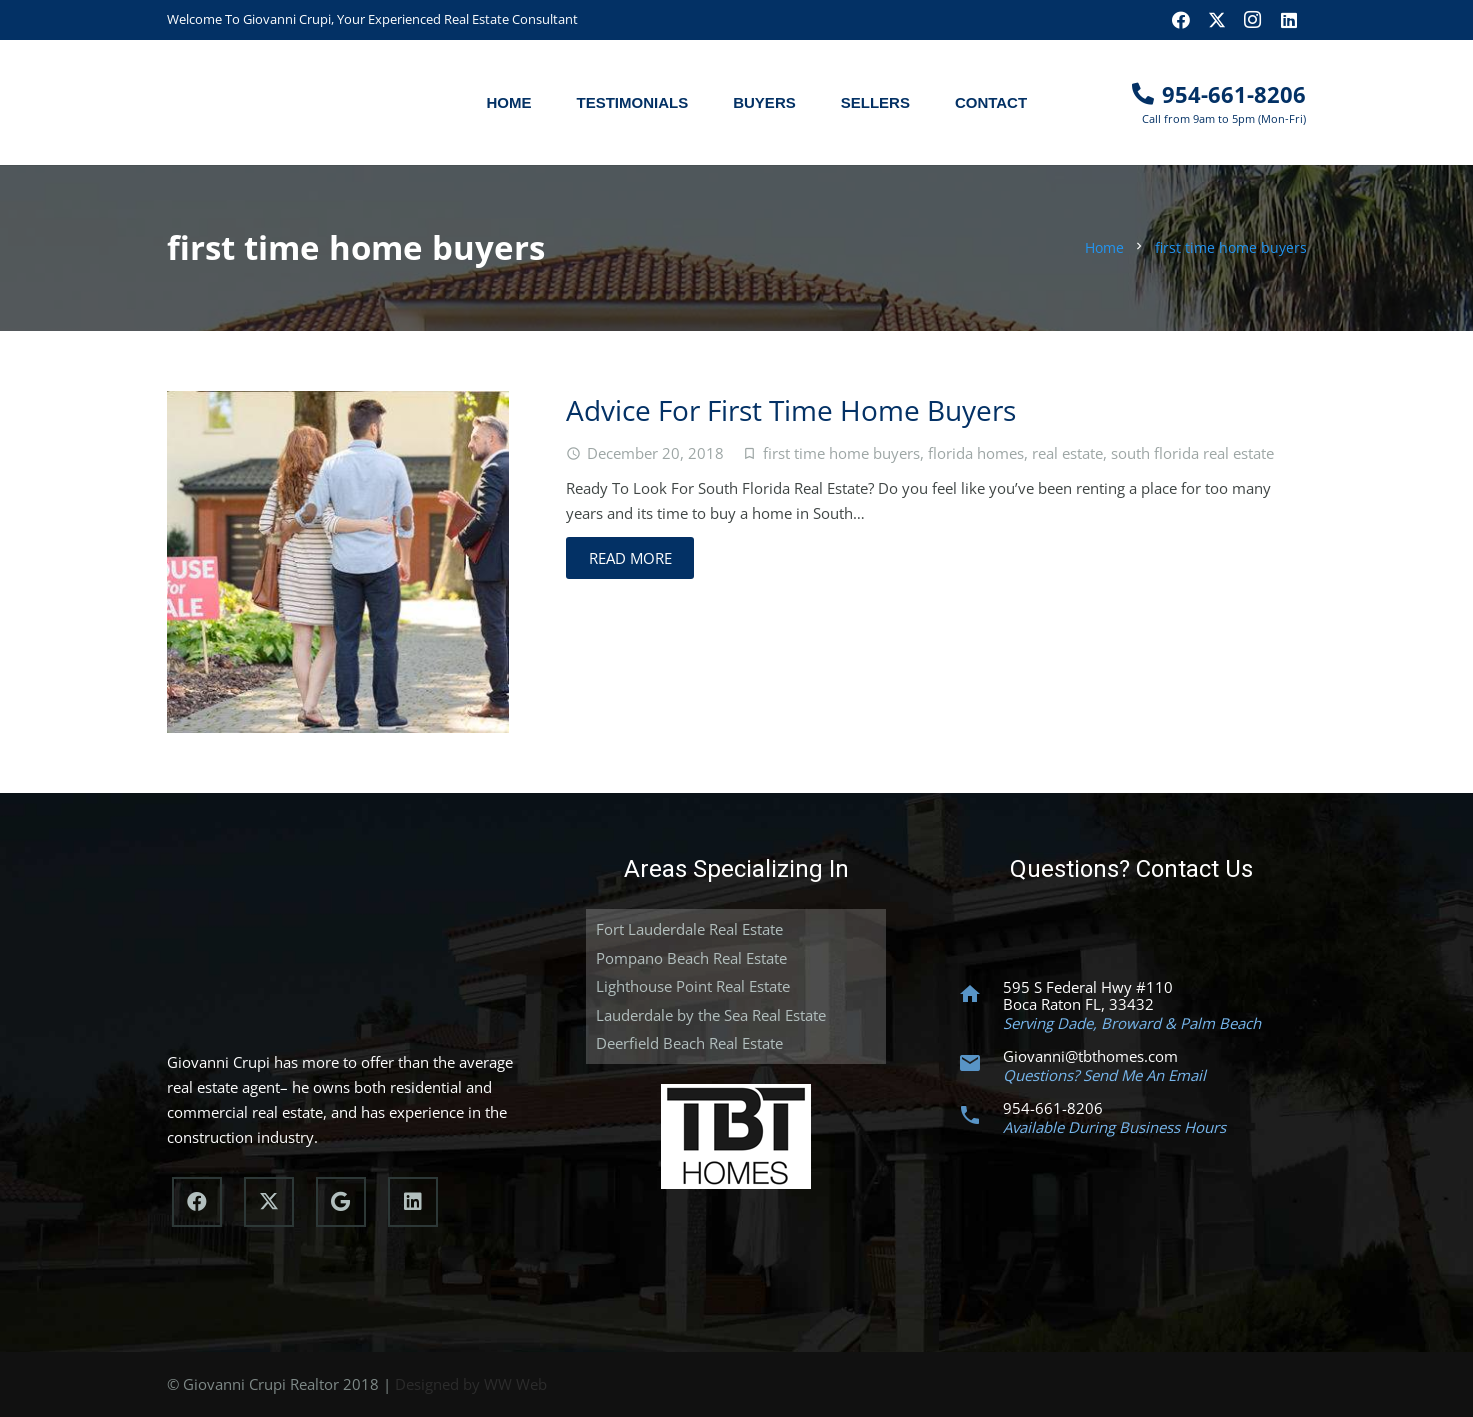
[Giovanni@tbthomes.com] (979, 1063)
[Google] (341, 1202)
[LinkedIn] (1289, 20)
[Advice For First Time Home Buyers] (338, 562)
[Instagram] (1253, 20)
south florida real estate (1192, 453)
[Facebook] (1181, 20)
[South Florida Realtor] (274, 102)
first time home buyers (841, 453)
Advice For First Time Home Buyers (791, 410)
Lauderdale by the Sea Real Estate (711, 1015)
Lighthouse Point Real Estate (693, 986)
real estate (1067, 453)
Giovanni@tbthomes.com (1090, 1056)
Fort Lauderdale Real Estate (689, 929)
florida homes (976, 453)
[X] (1217, 20)
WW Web (515, 1384)
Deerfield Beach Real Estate (689, 1043)
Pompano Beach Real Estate (691, 958)
